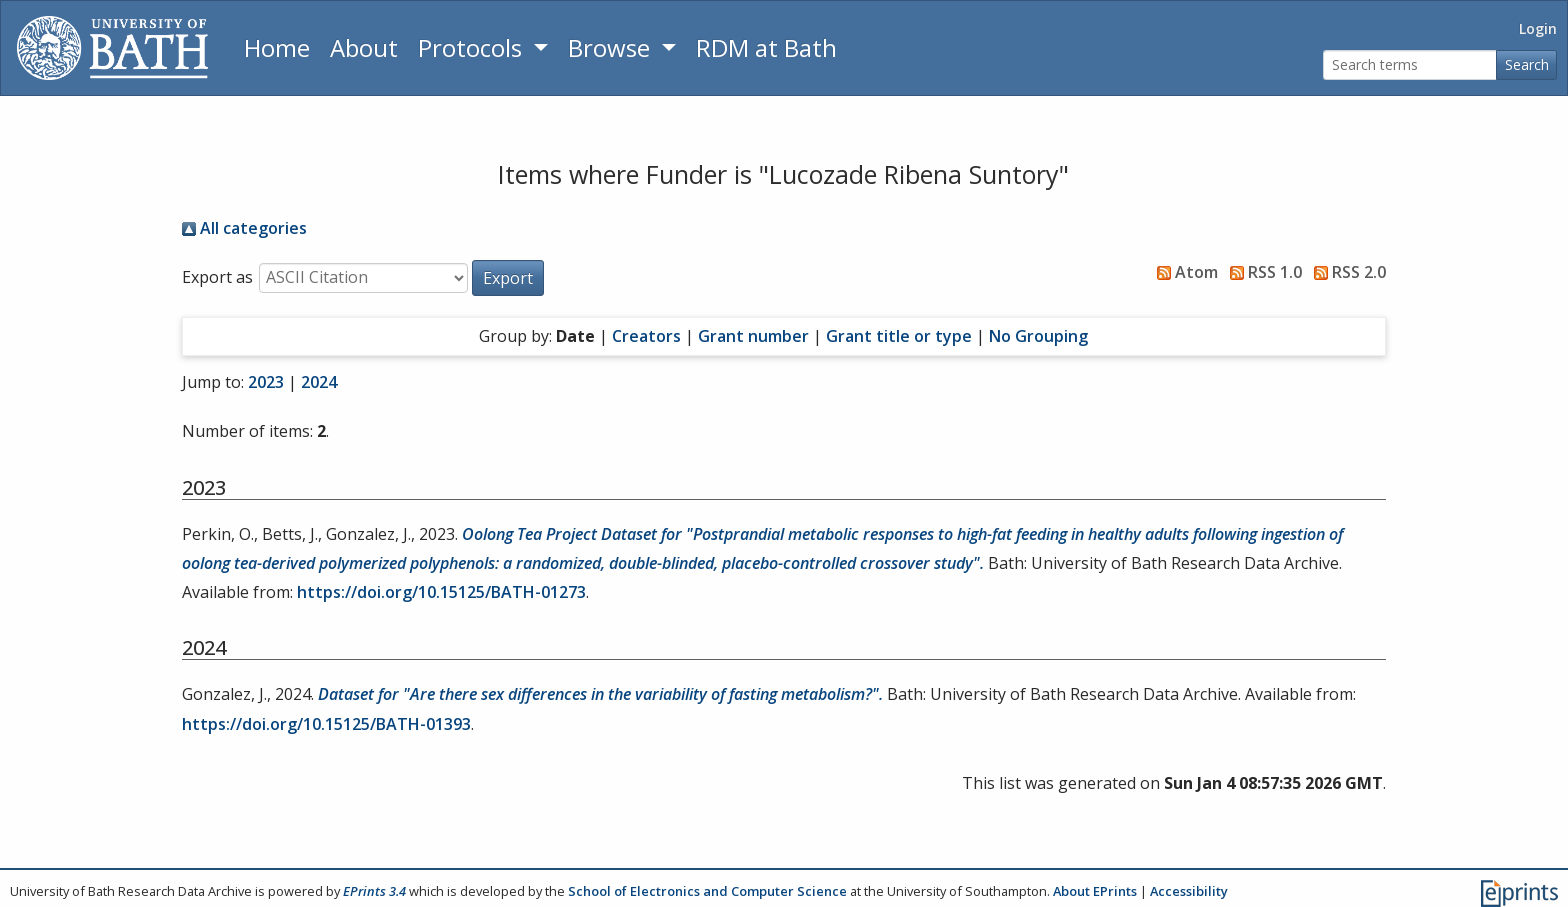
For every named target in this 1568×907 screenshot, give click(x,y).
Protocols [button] (473, 47)
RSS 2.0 (1346, 272)
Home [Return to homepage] (277, 47)
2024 (319, 382)
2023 (266, 382)
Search (1527, 64)
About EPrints (1095, 891)
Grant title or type (899, 336)
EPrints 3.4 (374, 891)
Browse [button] (612, 47)
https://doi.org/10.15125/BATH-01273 (441, 592)
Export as (217, 277)
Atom (1183, 272)
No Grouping (1038, 336)
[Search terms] (1410, 65)
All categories (244, 228)
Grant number (753, 336)
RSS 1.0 (1262, 272)
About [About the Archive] (364, 47)
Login (1538, 28)
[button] (508, 278)
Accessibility (1189, 891)
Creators (646, 336)
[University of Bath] (112, 48)
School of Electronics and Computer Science (707, 891)
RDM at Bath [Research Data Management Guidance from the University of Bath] (766, 47)
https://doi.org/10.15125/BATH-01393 (326, 724)
